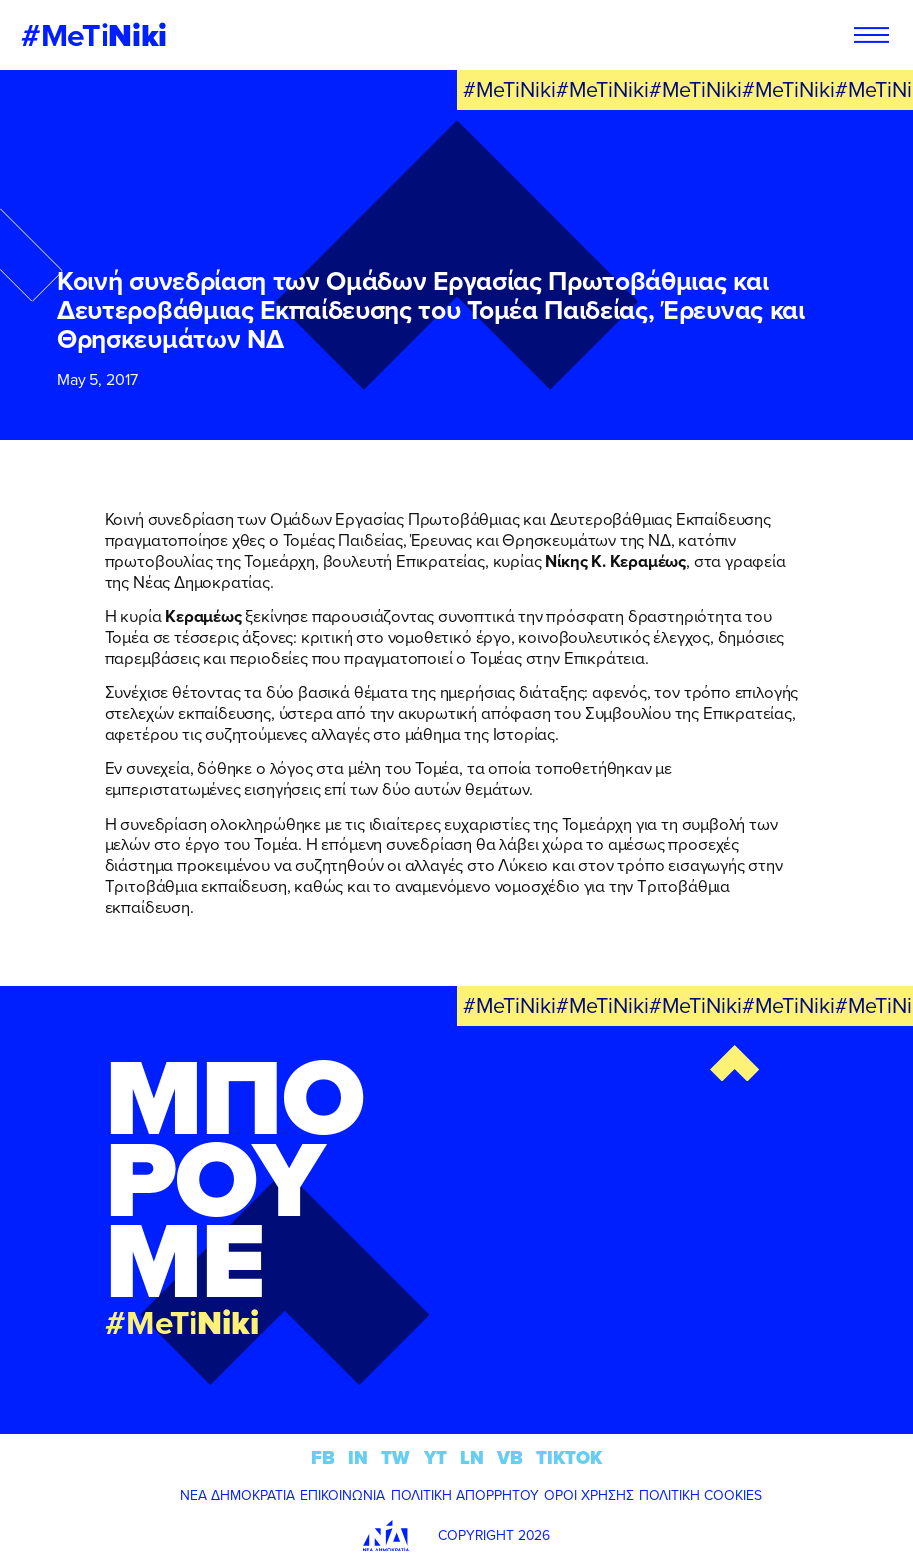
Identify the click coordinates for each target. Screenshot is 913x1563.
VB (510, 1457)
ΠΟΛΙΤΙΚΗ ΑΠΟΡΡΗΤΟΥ (465, 1495)
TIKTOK (569, 1457)
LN (472, 1457)
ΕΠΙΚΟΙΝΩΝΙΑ (342, 1495)
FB (323, 1457)
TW (395, 1457)
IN (358, 1457)
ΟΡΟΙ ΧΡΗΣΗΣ (589, 1495)
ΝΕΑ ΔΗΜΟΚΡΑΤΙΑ (237, 1495)
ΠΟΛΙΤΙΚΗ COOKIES (700, 1495)
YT (435, 1457)
